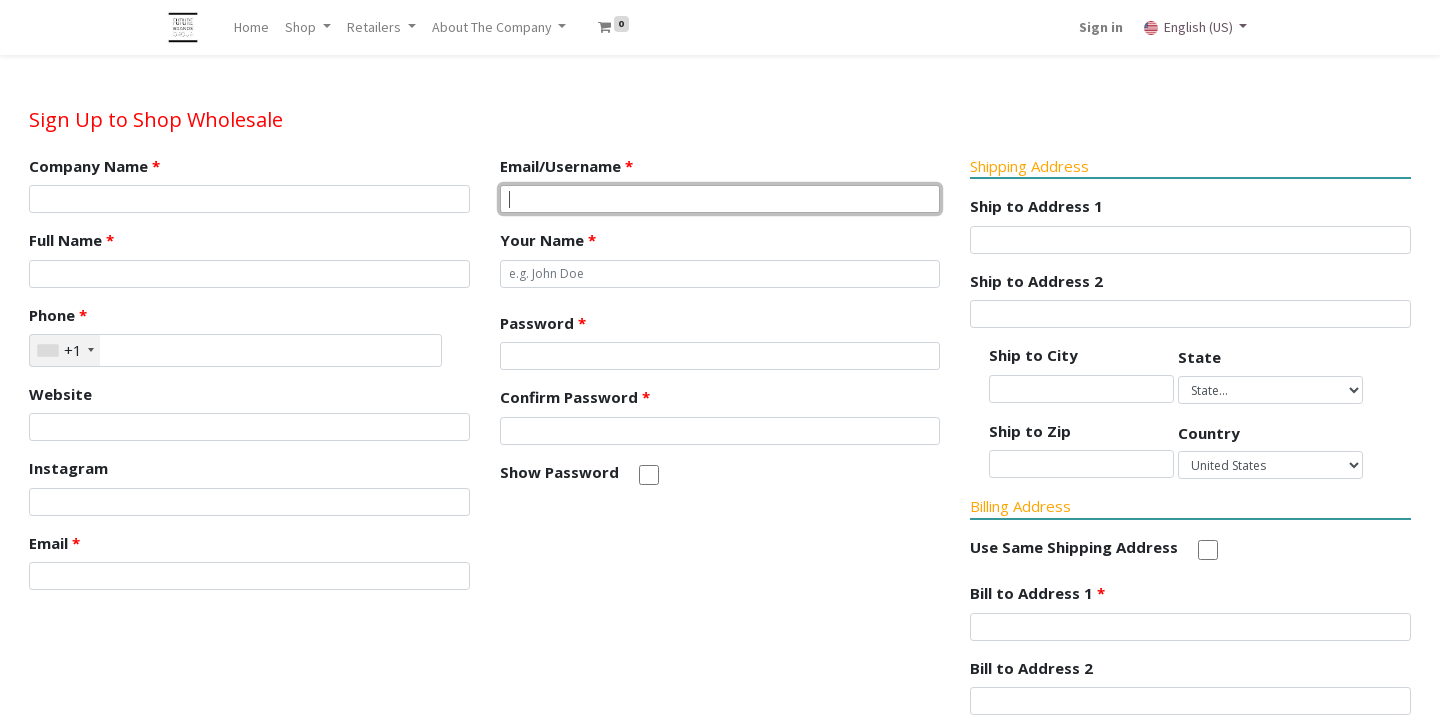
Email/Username (566, 166)
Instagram (68, 468)
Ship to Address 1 (1036, 206)
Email (54, 543)
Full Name (71, 240)
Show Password (559, 472)
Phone (58, 315)
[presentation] (652, 546)
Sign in (1100, 27)
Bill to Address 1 (1037, 593)
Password (543, 323)
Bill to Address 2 (1031, 668)
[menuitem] (253, 27)
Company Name (94, 166)
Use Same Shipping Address (1074, 547)
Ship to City (1033, 355)
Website (60, 394)
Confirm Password (575, 397)
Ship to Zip (1030, 431)
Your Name (548, 240)
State (1199, 357)
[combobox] (65, 350)
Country (1209, 433)
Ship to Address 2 (1036, 281)
